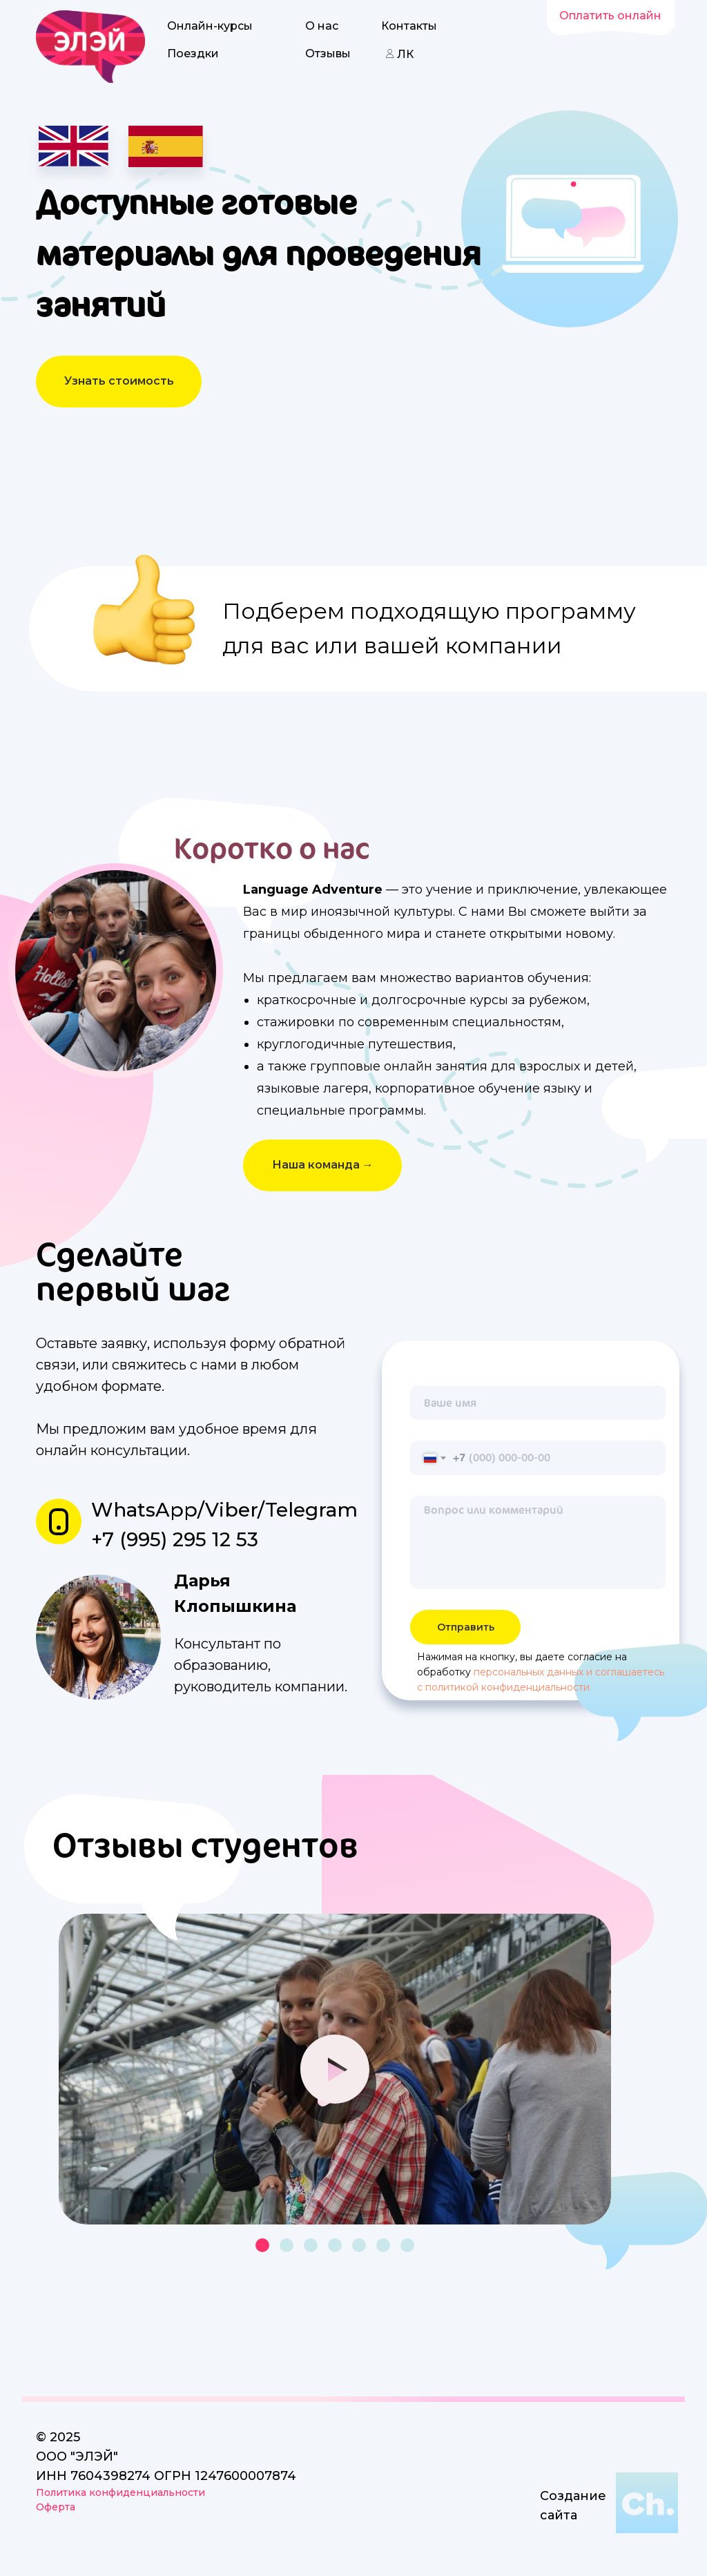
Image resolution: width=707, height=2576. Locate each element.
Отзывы (328, 53)
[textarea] (538, 1542)
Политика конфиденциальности (120, 2492)
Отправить (465, 1627)
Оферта (55, 2507)
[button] (119, 381)
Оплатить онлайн (610, 15)
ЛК (405, 54)
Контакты (409, 25)
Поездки (193, 53)
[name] (538, 1402)
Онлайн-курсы (210, 25)
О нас (321, 25)
